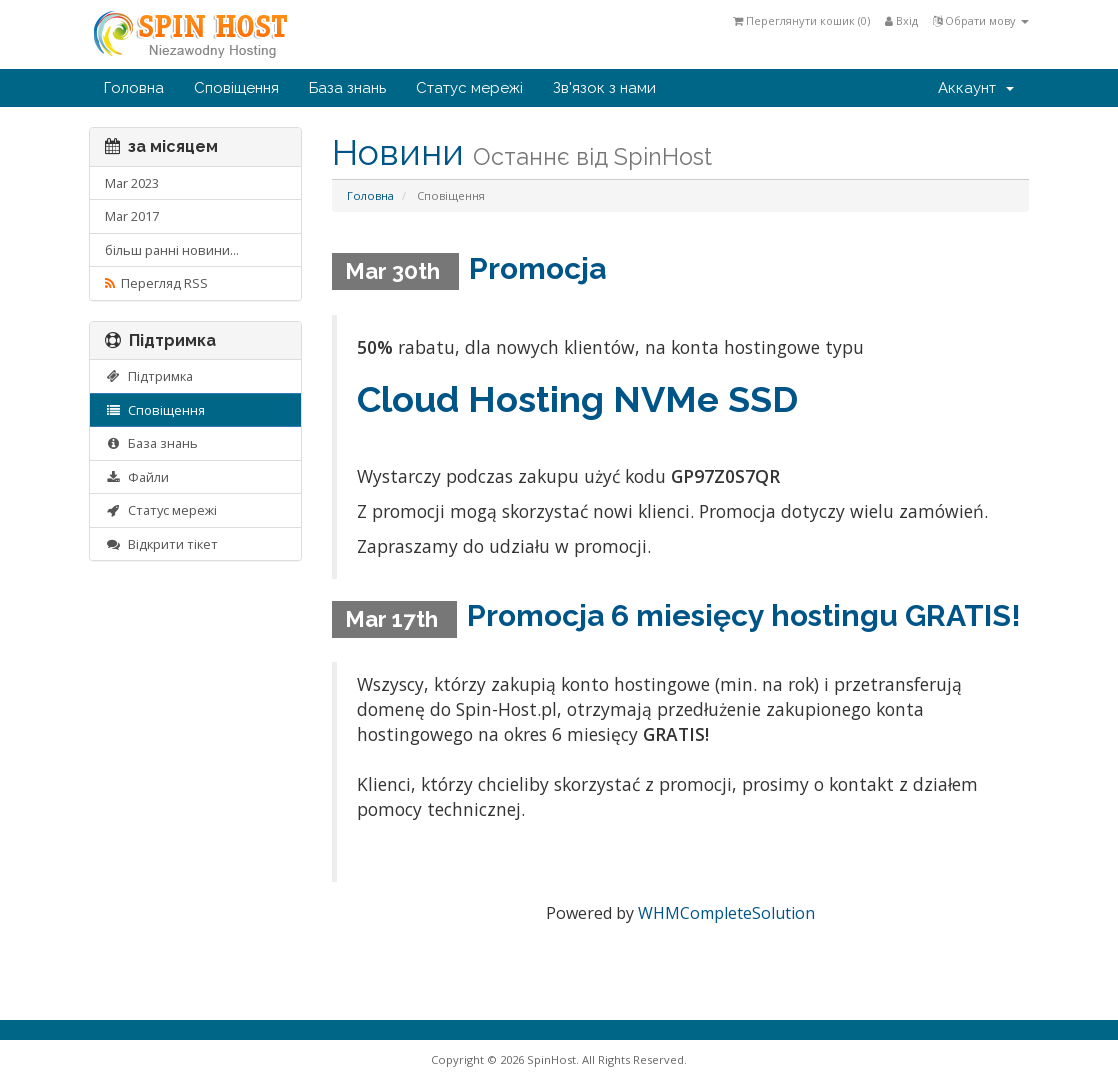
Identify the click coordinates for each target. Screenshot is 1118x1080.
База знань (347, 88)
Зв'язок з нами (604, 88)
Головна (134, 88)
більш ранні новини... (172, 250)
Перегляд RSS (156, 283)
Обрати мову (981, 20)
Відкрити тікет (161, 544)
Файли (137, 477)
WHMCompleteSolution (726, 913)
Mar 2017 (132, 216)
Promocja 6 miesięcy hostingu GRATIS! (744, 615)
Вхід (901, 20)
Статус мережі (469, 88)
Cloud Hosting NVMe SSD (577, 399)
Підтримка (149, 376)
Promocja (537, 268)
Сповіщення (236, 88)
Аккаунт (976, 88)
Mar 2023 (132, 183)
